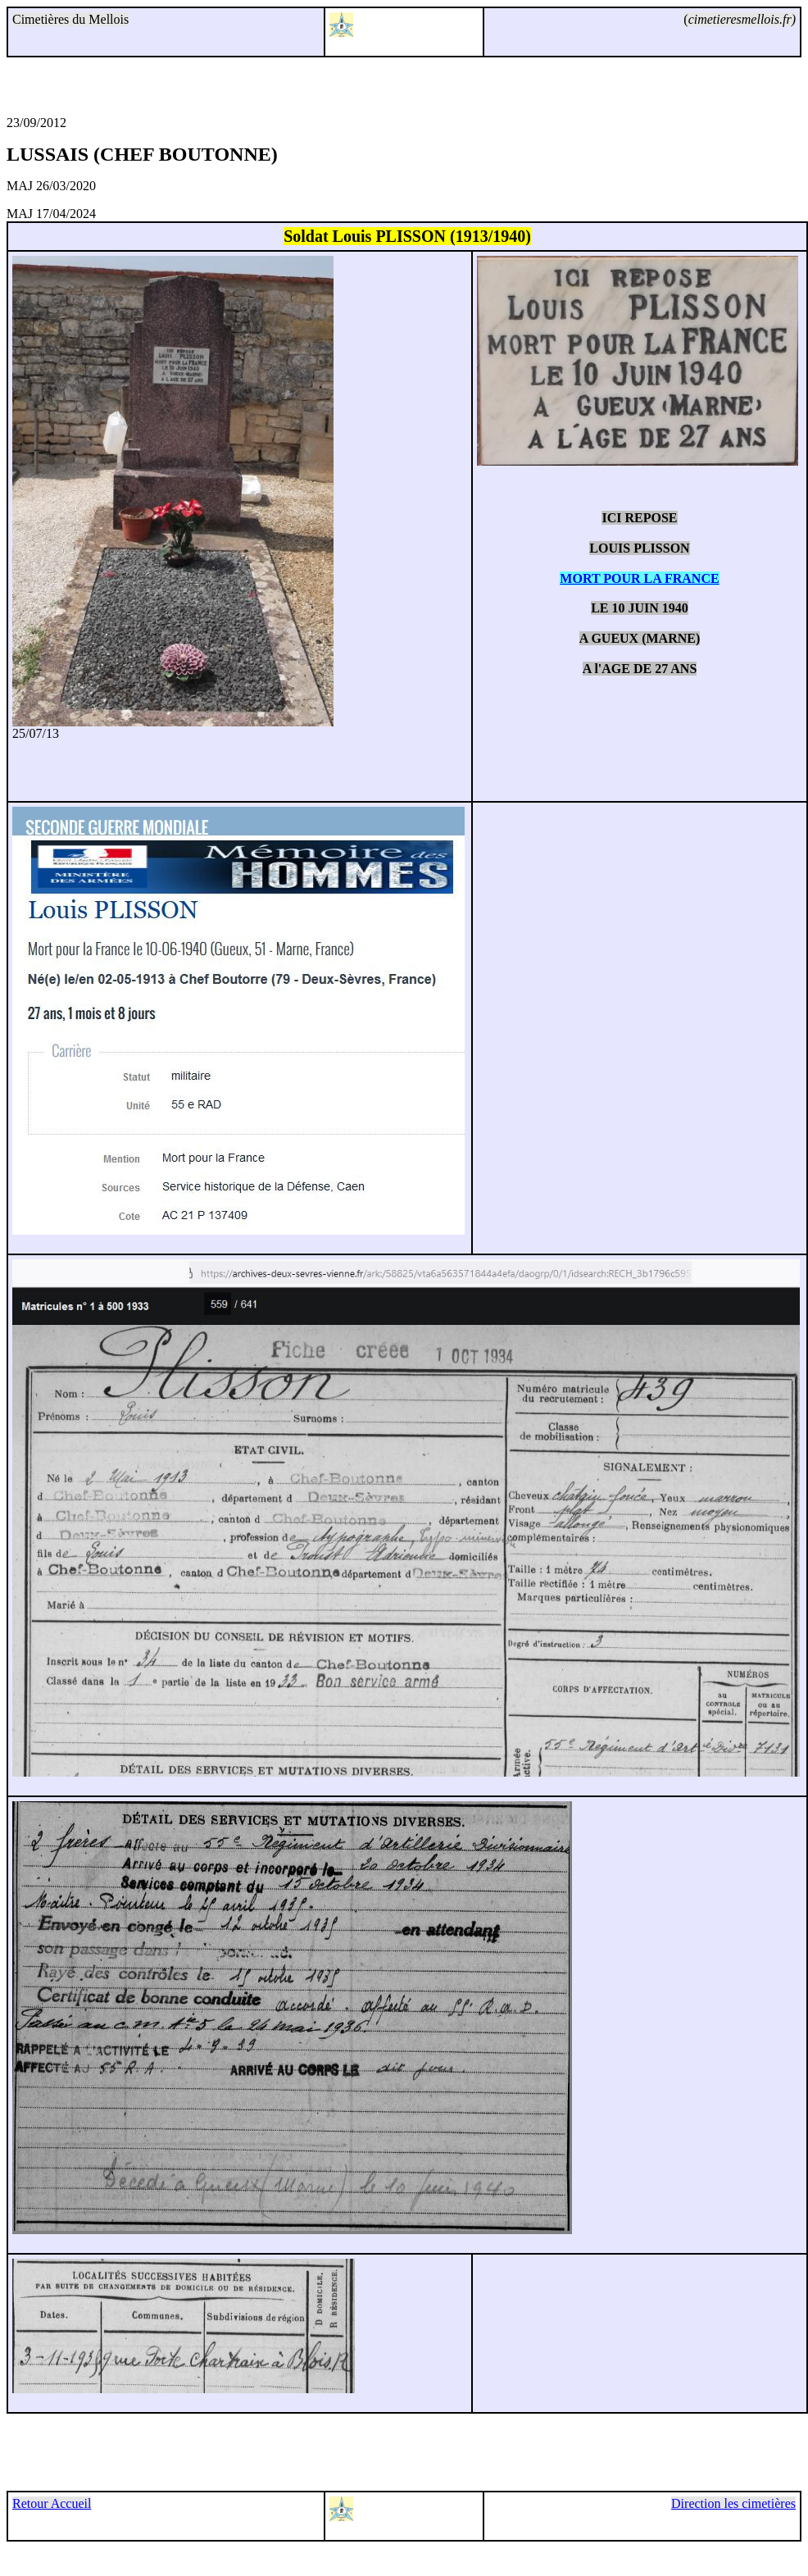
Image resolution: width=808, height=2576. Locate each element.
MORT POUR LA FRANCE (639, 578)
